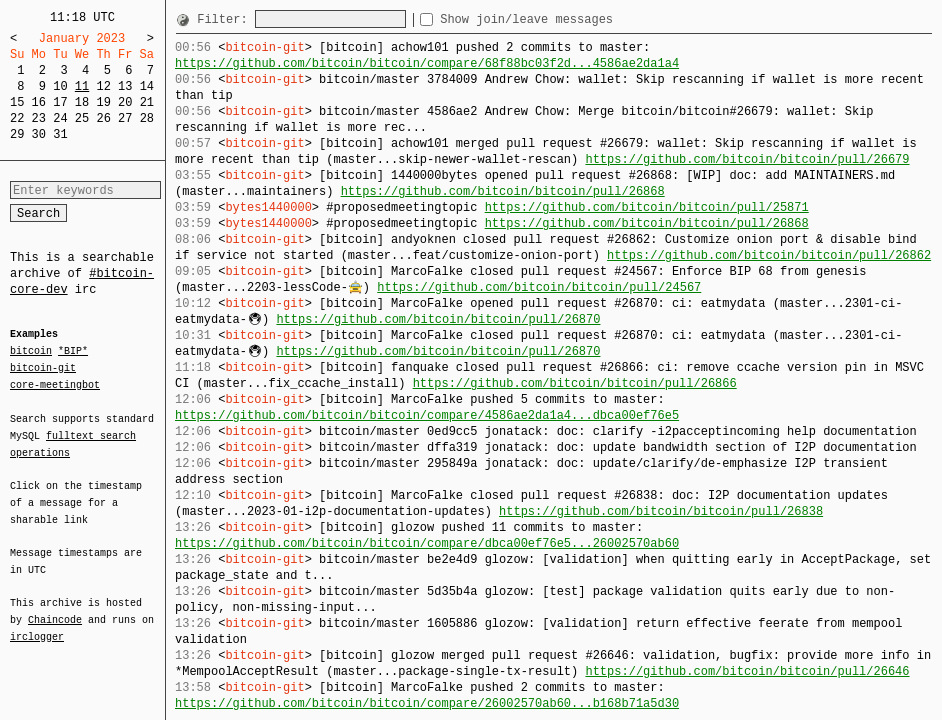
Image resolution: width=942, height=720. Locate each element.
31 (60, 134)
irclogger (37, 624)
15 (17, 102)
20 (125, 102)
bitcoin (31, 352)
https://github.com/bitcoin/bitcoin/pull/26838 (661, 511)
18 (82, 102)
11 (82, 86)
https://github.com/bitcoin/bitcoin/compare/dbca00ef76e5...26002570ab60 (427, 543)
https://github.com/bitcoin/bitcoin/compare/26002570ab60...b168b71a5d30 (427, 703)
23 (39, 118)
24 (60, 118)
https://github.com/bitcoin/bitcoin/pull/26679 (747, 159)
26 (103, 118)
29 (17, 134)
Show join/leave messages (562, 19)
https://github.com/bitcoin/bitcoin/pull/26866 (575, 383)
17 (60, 102)
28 (147, 118)
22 (17, 118)
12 (103, 86)
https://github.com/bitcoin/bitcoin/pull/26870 (438, 319)
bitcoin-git (43, 368)
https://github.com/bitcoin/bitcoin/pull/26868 (503, 191)
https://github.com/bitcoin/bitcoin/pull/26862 (769, 255)
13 (125, 86)
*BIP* (73, 352)
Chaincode (55, 608)
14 (147, 86)
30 (39, 134)
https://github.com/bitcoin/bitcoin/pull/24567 (539, 287)
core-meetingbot (55, 384)
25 (82, 118)
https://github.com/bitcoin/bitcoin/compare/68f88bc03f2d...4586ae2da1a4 (427, 63)
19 (103, 102)
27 (125, 118)
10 (60, 86)
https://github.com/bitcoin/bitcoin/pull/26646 (747, 671)
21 (147, 102)
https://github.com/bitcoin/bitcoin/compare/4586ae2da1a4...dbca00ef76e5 (427, 415)
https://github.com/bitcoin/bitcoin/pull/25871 (647, 207)
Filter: (226, 19)
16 (39, 102)
